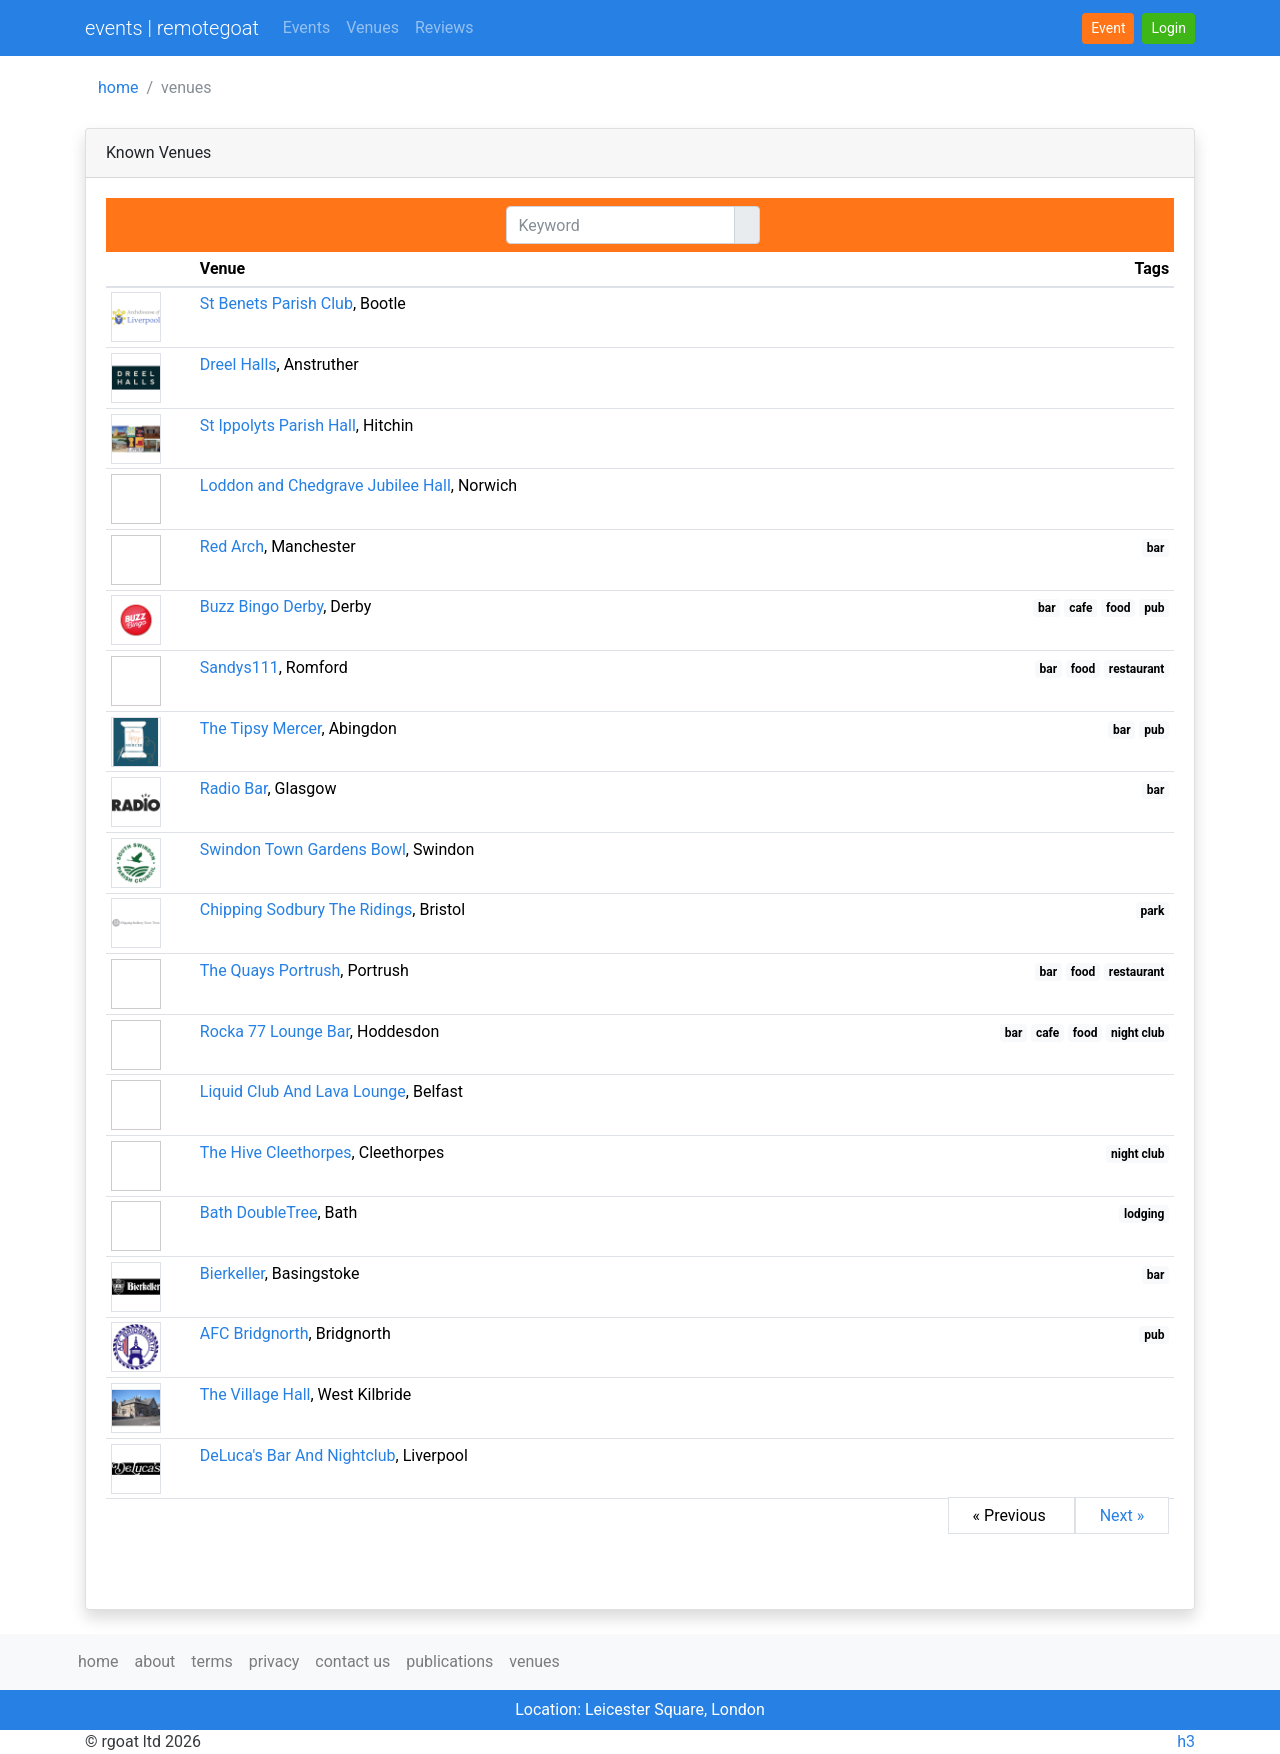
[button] (1168, 28)
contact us (352, 1661)
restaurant (1137, 669)
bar (1156, 548)
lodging (1144, 1214)
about (154, 1661)
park (1152, 911)
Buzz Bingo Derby (261, 606)
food (1118, 608)
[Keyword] (620, 225)
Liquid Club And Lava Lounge (303, 1091)
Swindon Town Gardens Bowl (303, 849)
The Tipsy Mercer (261, 728)
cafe (1080, 608)
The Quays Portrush (270, 970)
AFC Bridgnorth (254, 1333)
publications (449, 1661)
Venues (372, 27)
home (118, 87)
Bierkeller (232, 1273)
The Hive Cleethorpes (276, 1152)
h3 (1186, 1741)
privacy (274, 1661)
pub (1154, 608)
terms (211, 1661)
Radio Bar (234, 788)
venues (534, 1661)
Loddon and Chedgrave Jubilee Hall (325, 485)
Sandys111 (239, 667)
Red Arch (232, 546)
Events (306, 27)
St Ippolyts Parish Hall (278, 425)
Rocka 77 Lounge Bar (275, 1031)
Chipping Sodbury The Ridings (306, 909)
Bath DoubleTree (259, 1212)
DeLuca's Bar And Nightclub (298, 1455)
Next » (1122, 1515)
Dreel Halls (238, 364)
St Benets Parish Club (276, 303)
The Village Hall (255, 1394)
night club (1137, 1033)
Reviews (444, 27)
